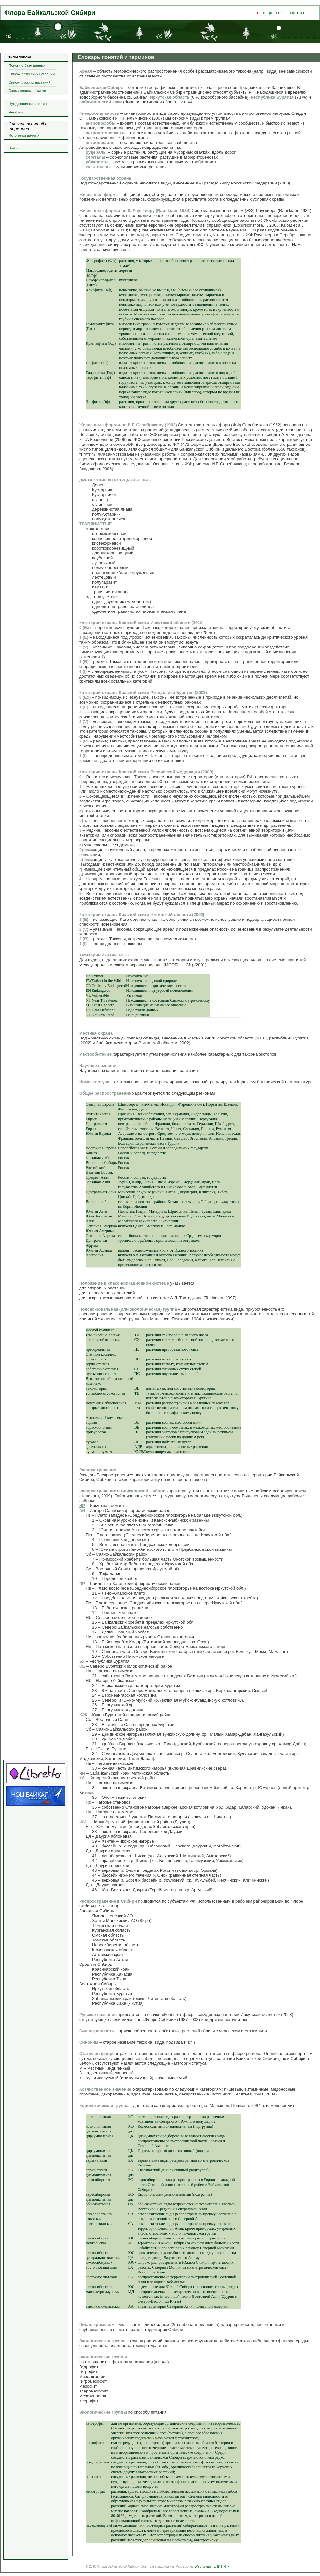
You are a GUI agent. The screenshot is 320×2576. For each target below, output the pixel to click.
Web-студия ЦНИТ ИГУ (212, 2566)
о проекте (272, 13)
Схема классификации (27, 91)
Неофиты (16, 112)
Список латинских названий (32, 74)
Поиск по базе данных (27, 65)
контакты (299, 13)
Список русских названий (30, 82)
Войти (14, 148)
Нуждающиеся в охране (28, 104)
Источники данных (24, 135)
